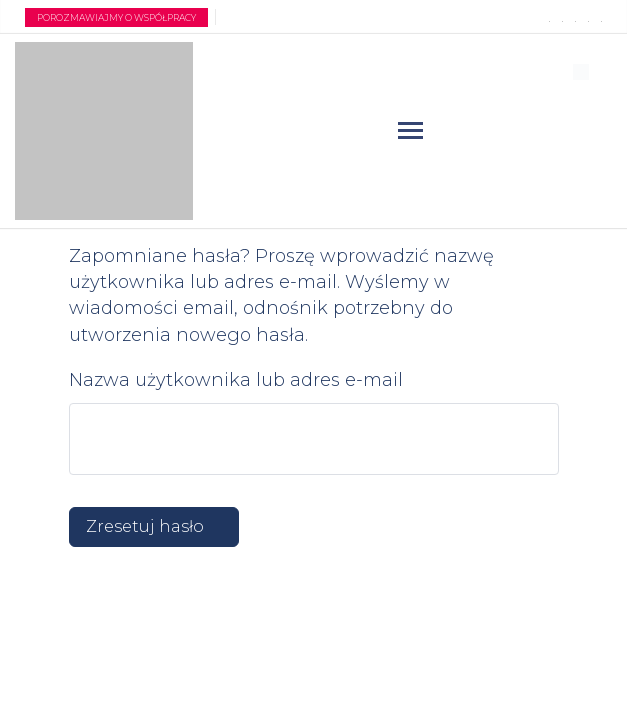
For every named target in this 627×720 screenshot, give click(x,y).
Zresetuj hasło (145, 526)
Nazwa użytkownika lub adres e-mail (236, 380)
